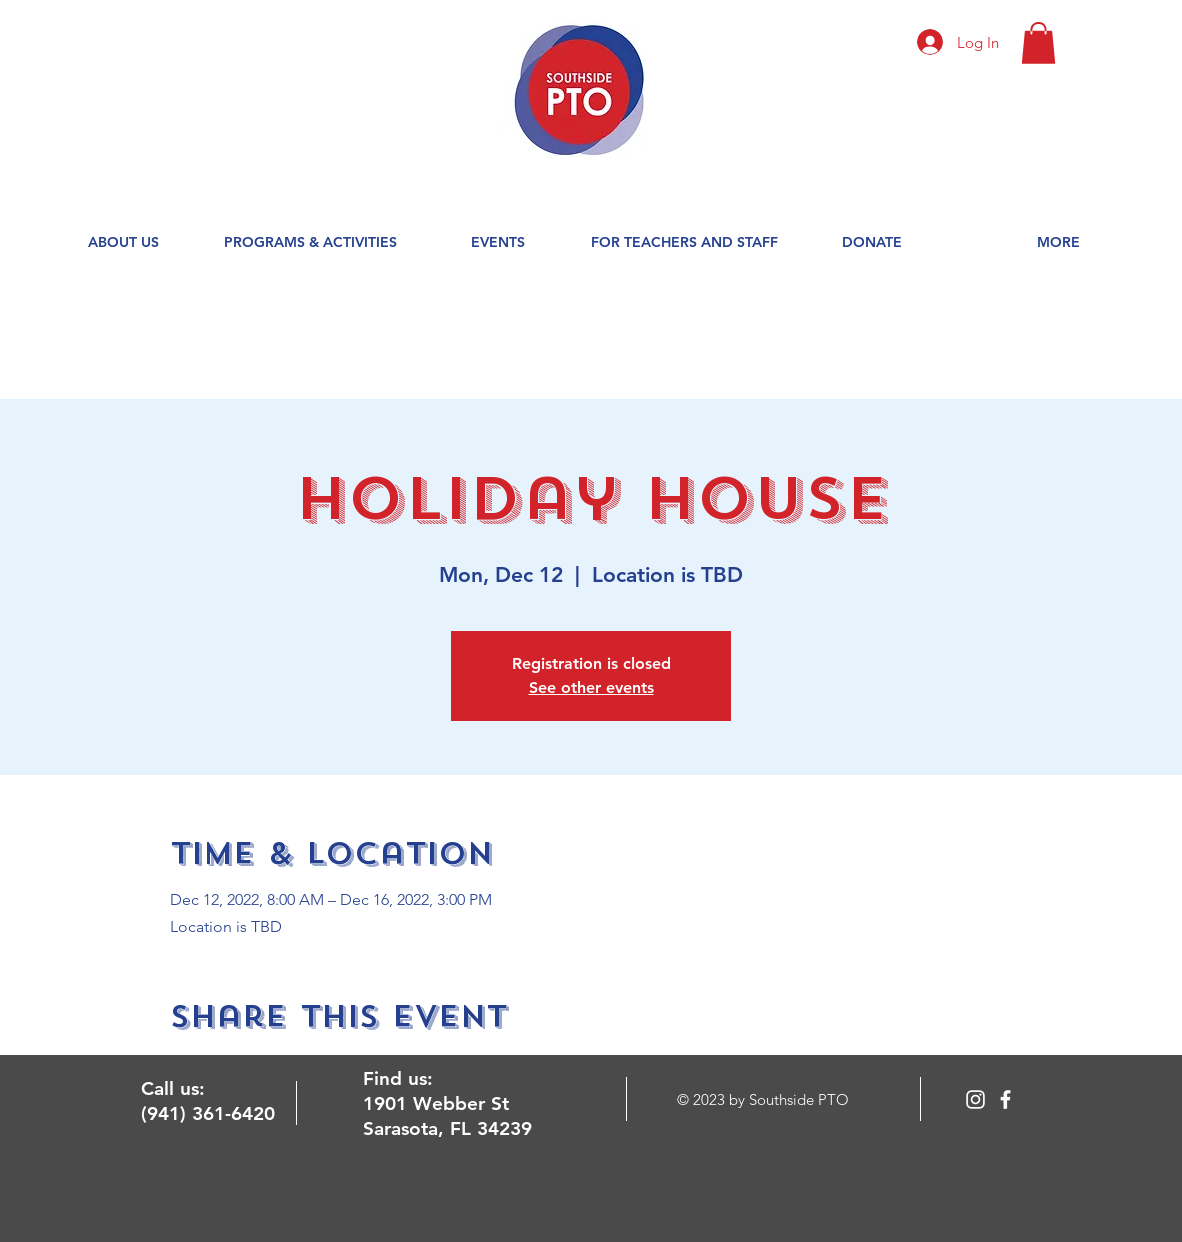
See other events (591, 687)
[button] (1038, 43)
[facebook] (1005, 1099)
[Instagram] (975, 1099)
